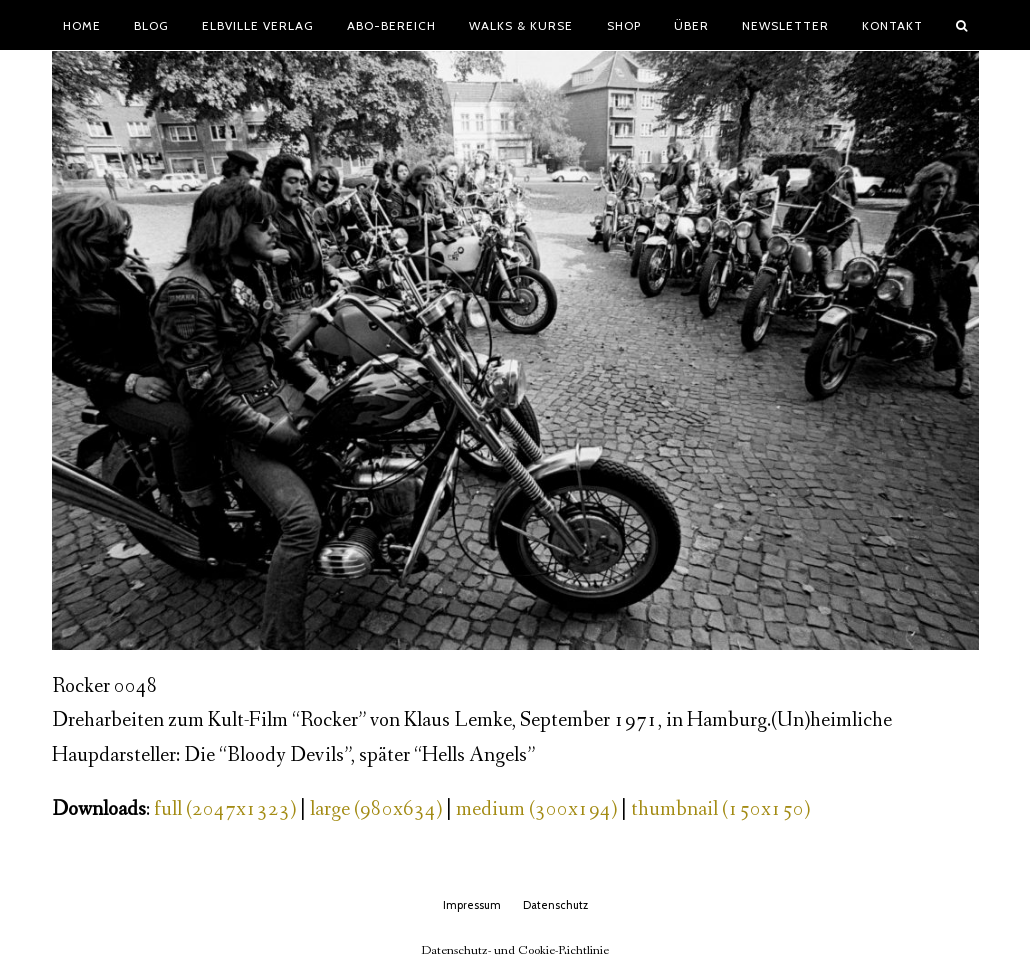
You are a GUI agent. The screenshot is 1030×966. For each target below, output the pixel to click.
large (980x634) (376, 809)
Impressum (472, 905)
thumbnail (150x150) (720, 809)
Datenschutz (555, 905)
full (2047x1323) (225, 809)
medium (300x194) (536, 809)
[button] (962, 25)
